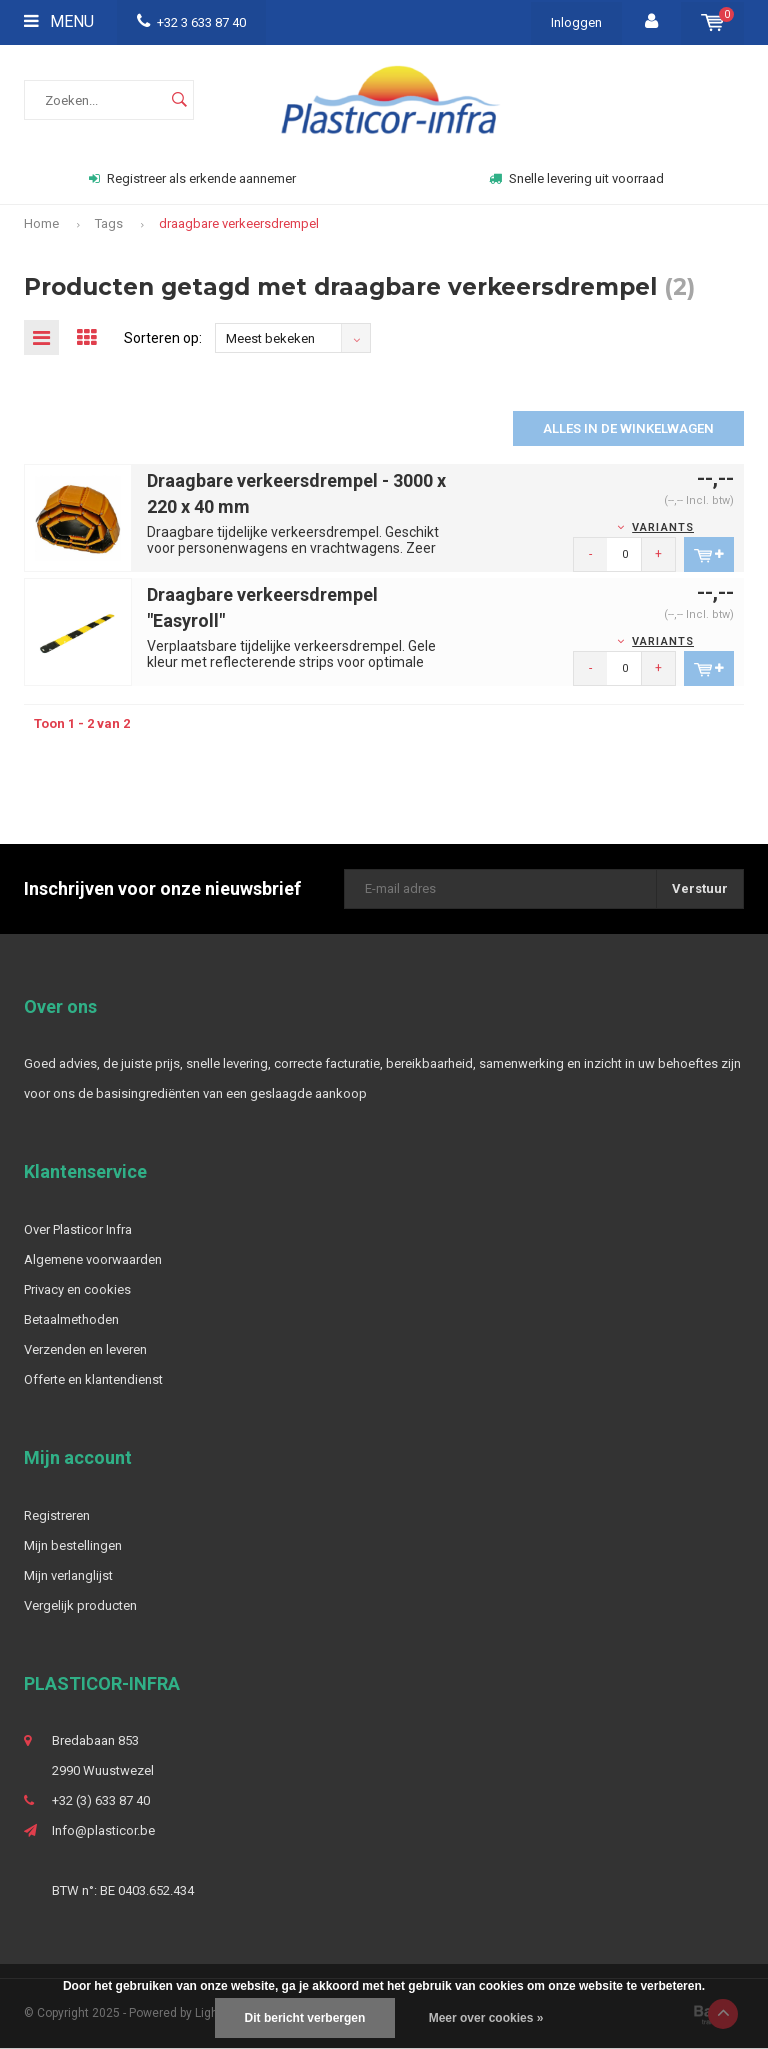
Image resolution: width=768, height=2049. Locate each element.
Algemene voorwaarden (93, 1259)
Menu (59, 21)
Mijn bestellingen (73, 1545)
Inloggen (576, 22)
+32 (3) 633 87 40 (101, 1800)
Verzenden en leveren (85, 1349)
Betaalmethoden (71, 1319)
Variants (663, 527)
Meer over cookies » (486, 2018)
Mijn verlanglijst (68, 1575)
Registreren (57, 1515)
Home (41, 223)
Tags (109, 223)
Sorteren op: (163, 338)
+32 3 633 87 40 (191, 22)
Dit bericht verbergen (305, 2018)
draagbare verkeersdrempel (239, 223)
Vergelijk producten (80, 1605)
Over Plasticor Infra (78, 1229)
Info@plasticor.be (103, 1830)
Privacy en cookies (77, 1289)
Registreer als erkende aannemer (192, 178)
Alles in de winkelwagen (628, 428)
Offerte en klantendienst (93, 1379)
